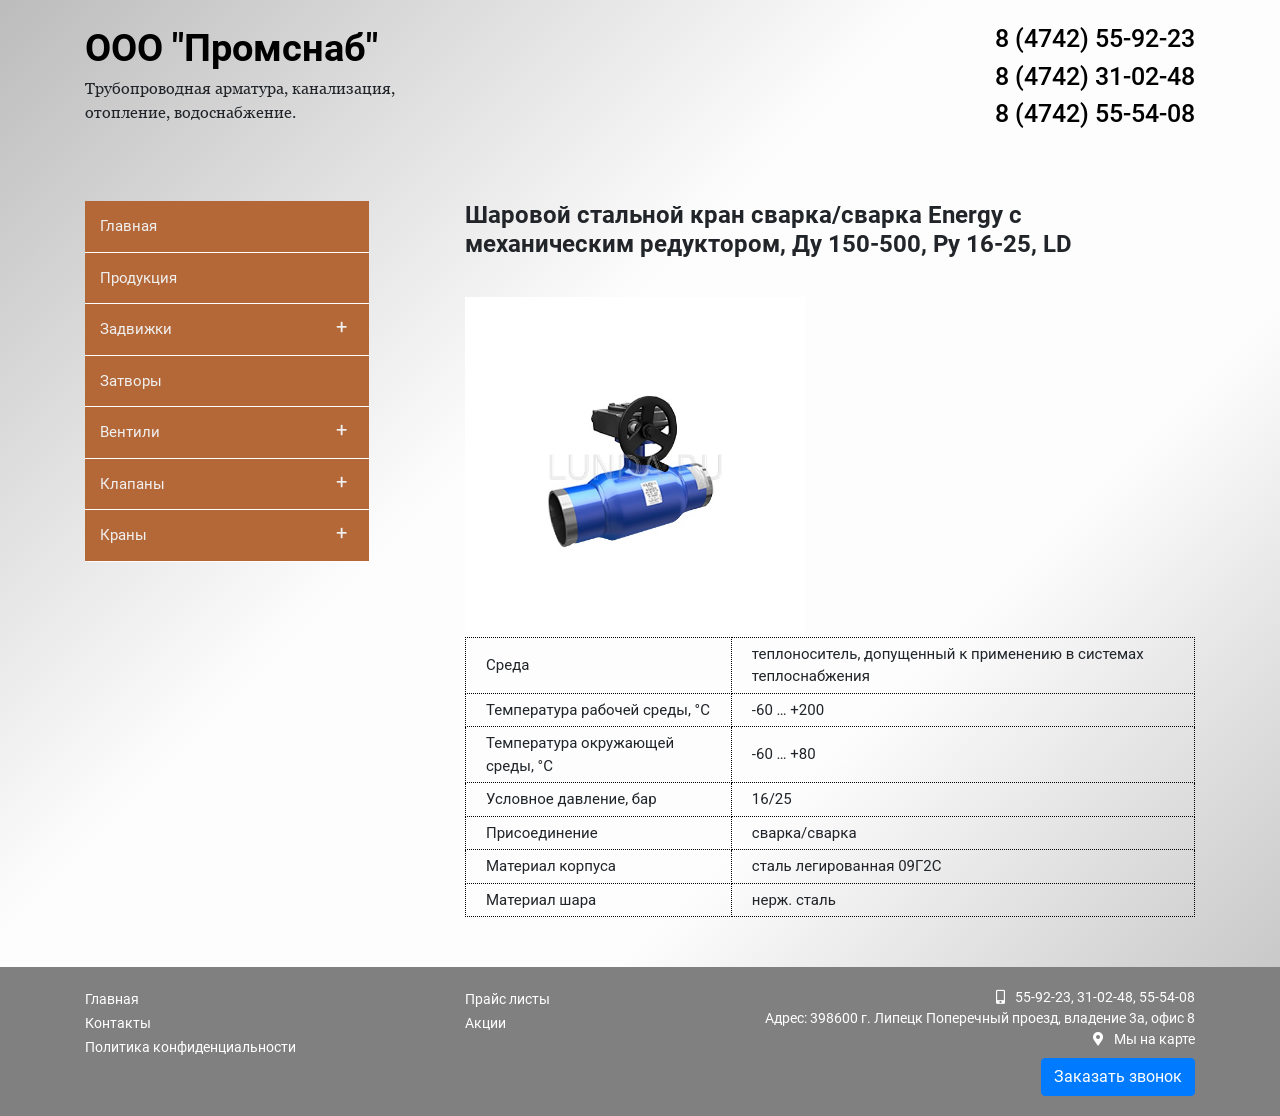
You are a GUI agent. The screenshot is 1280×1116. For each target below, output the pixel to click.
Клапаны (223, 482)
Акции (485, 1023)
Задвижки (223, 327)
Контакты (118, 1023)
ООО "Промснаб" (231, 48)
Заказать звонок (1118, 1076)
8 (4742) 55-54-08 (1095, 113)
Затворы (131, 381)
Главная (128, 226)
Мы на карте (1154, 1039)
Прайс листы (507, 999)
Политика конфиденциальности (190, 1047)
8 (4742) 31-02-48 (1095, 76)
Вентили (223, 430)
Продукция (138, 278)
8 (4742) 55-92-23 (1095, 38)
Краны (223, 533)
